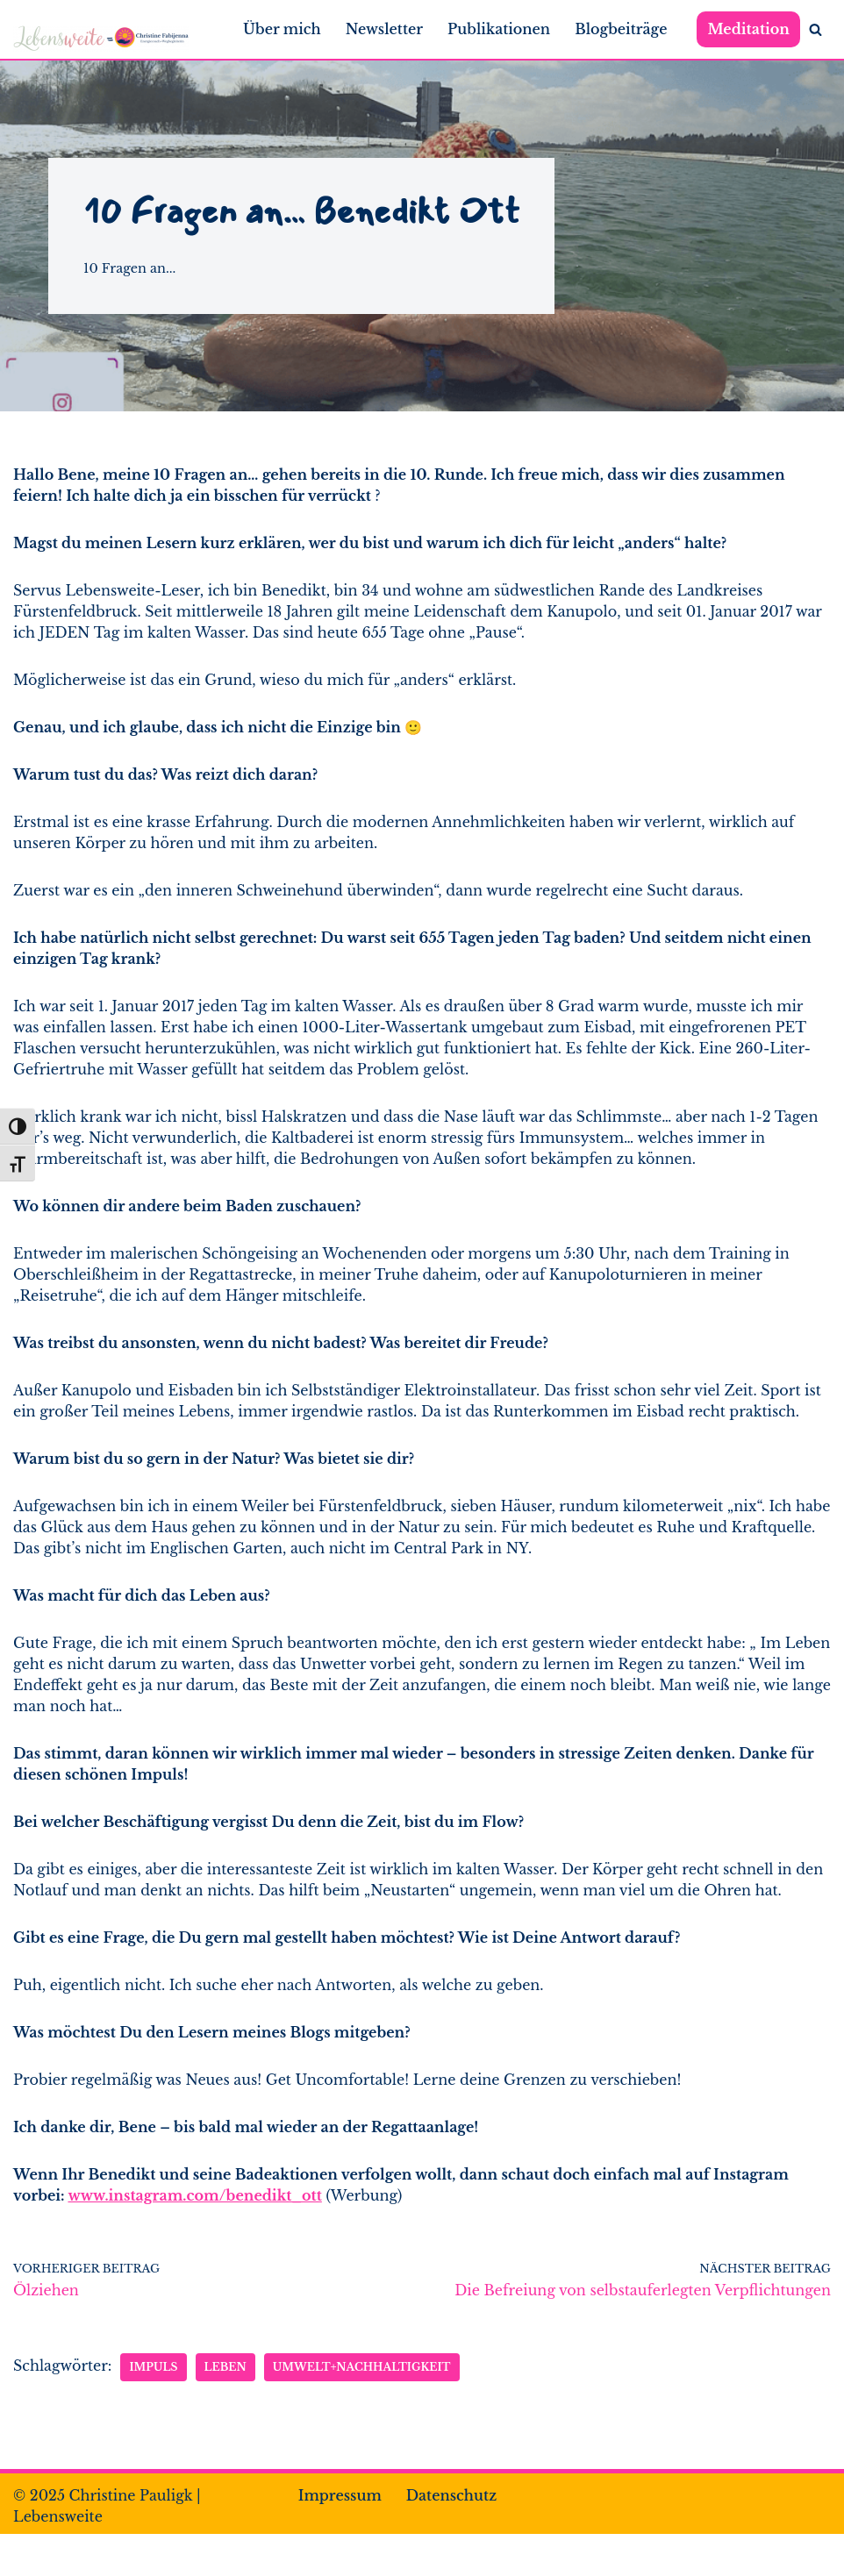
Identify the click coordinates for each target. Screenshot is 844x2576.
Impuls (153, 2366)
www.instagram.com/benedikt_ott (194, 2195)
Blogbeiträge (621, 29)
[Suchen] (815, 29)
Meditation (748, 29)
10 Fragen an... (129, 268)
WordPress (213, 2555)
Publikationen (498, 29)
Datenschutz (451, 2495)
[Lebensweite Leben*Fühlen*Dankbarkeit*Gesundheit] (101, 38)
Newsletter (384, 29)
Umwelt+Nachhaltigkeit (362, 2366)
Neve (31, 2555)
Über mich (282, 29)
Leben (225, 2366)
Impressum (340, 2495)
